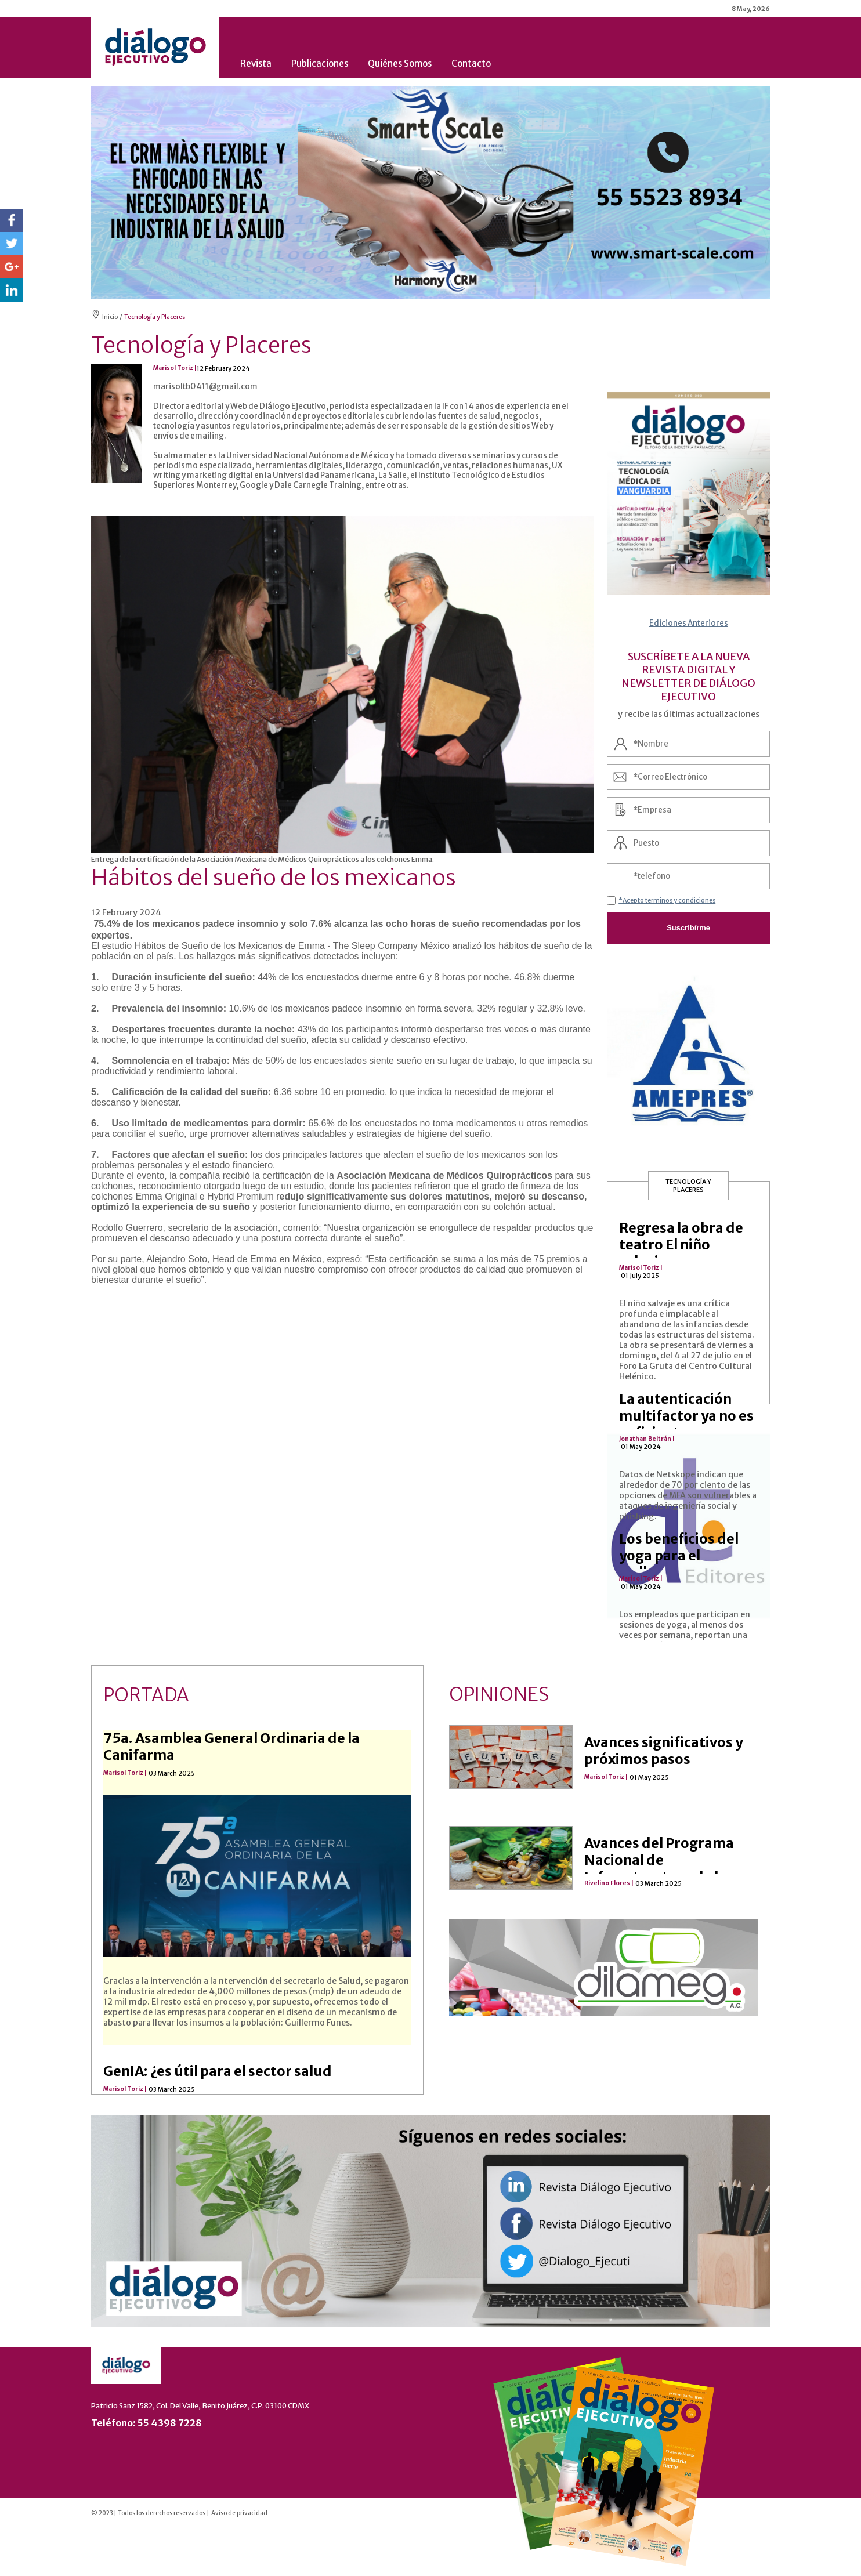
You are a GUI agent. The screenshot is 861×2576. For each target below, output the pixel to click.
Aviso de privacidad (239, 2513)
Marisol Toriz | (641, 1267)
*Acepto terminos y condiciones (666, 900)
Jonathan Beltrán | (647, 1439)
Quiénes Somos (400, 63)
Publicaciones (319, 63)
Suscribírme (688, 927)
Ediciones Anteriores (688, 623)
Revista (256, 63)
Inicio (110, 317)
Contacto (471, 63)
